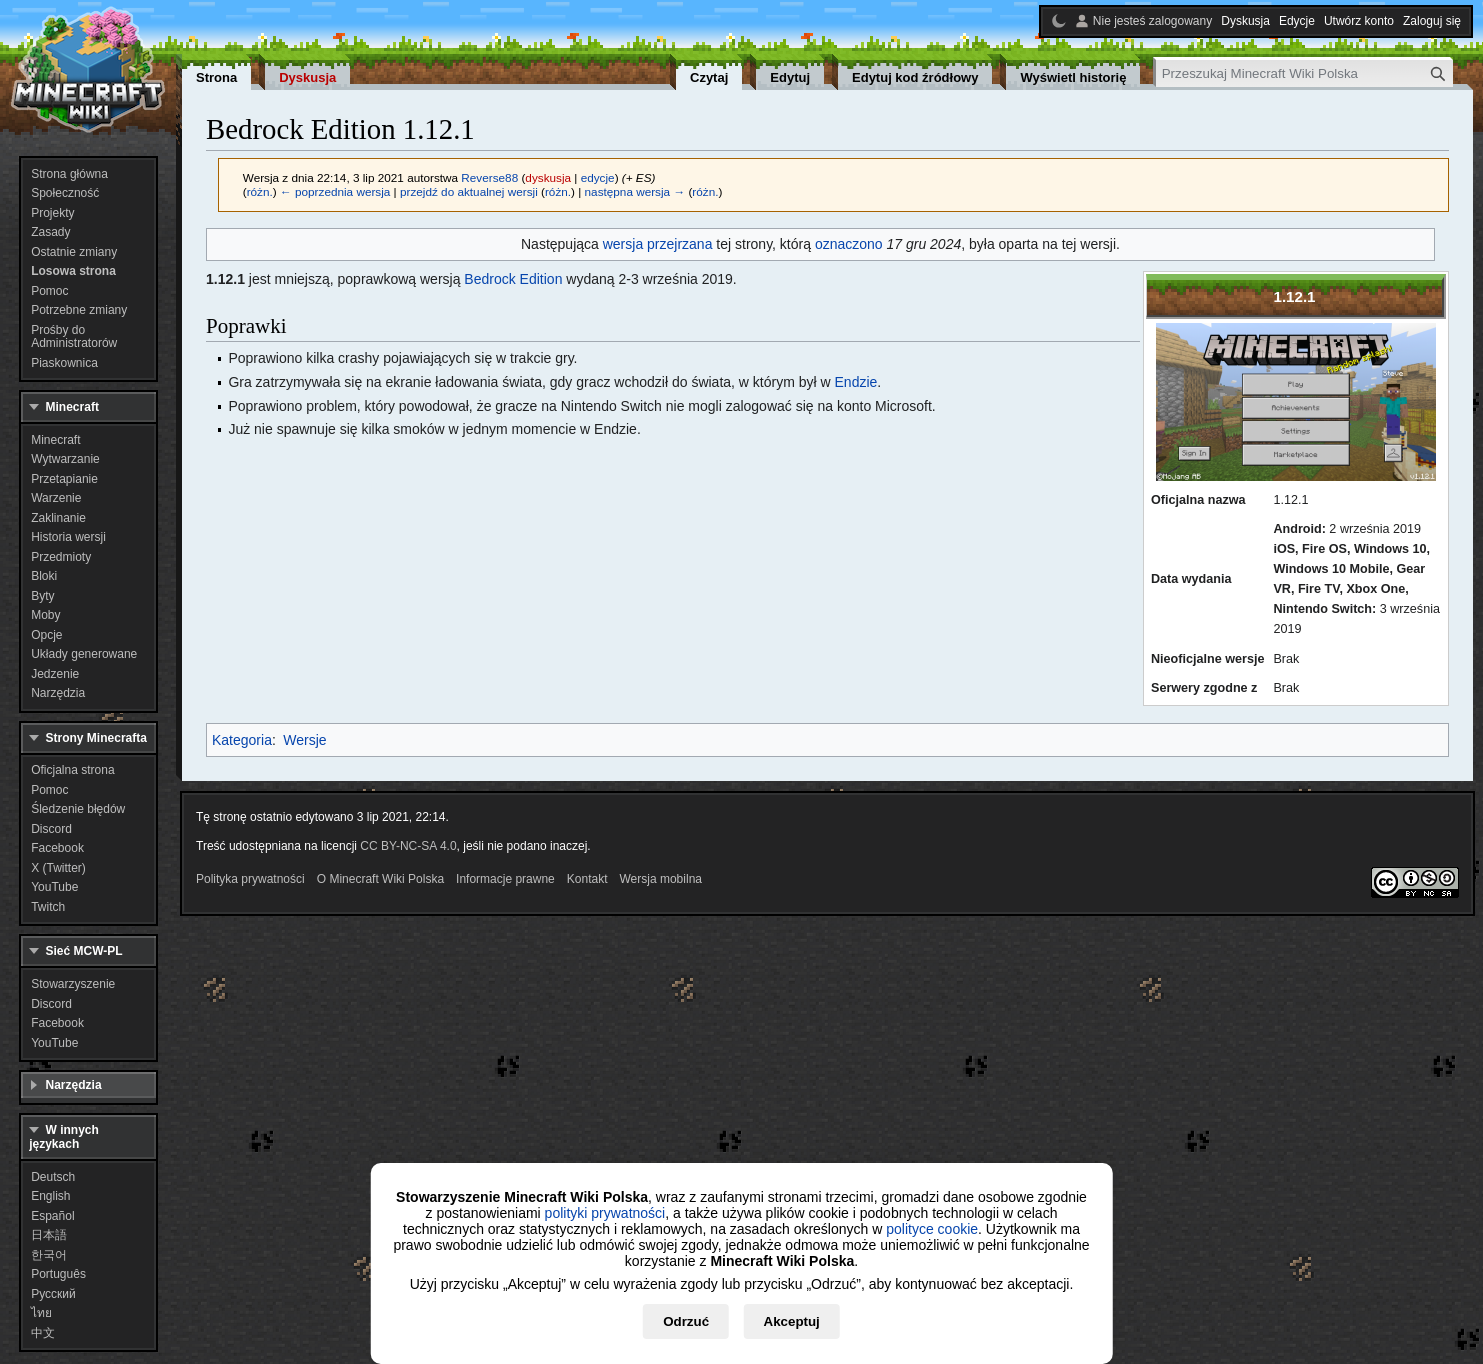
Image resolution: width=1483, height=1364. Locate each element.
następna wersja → (635, 191)
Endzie (856, 382)
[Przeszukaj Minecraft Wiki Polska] (1304, 73)
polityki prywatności (605, 1213)
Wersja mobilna (661, 879)
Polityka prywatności (250, 879)
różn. (260, 191)
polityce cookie (932, 1229)
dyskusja (548, 177)
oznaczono (849, 244)
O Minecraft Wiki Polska (380, 879)
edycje (598, 177)
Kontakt (587, 879)
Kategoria (242, 740)
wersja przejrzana (658, 244)
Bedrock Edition (513, 279)
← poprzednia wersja (335, 191)
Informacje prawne (505, 879)
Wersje (304, 740)
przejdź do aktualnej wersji (469, 191)
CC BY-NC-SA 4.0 (408, 846)
